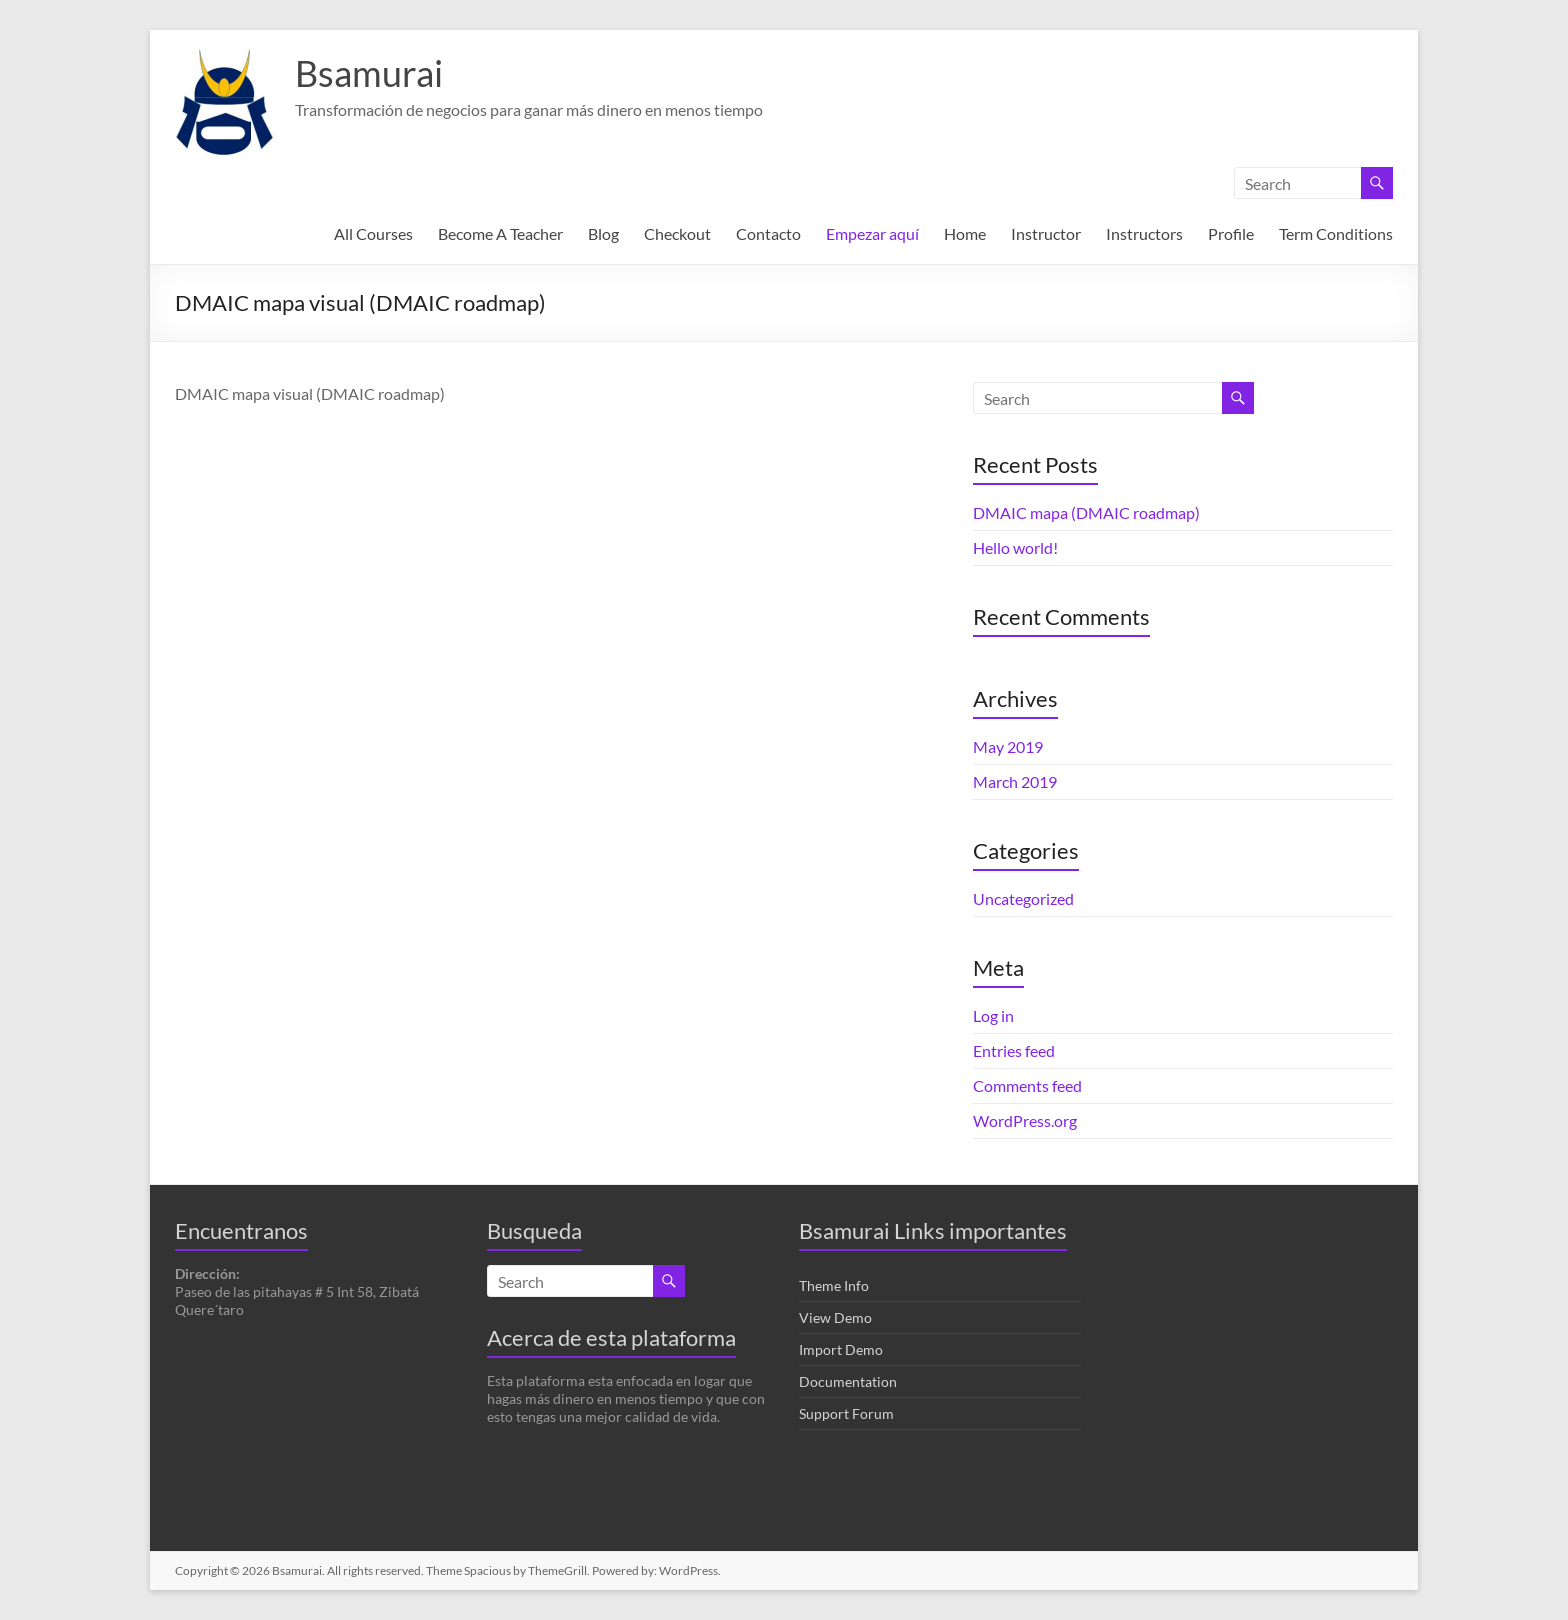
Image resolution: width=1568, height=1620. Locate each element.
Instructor (1046, 233)
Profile (1231, 233)
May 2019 (1008, 746)
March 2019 (1015, 781)
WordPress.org (1025, 1120)
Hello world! (1015, 547)
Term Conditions (1336, 233)
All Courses (373, 233)
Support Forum (846, 1413)
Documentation (848, 1381)
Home (965, 233)
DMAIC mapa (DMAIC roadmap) (1086, 512)
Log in (993, 1015)
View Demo (835, 1317)
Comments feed (1027, 1085)
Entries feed (1014, 1050)
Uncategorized (1023, 898)
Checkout (677, 233)
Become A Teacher (500, 233)
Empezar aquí (872, 233)
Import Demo (841, 1349)
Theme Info (834, 1285)
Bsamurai (369, 73)
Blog (603, 233)
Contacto (768, 233)
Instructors (1144, 233)
